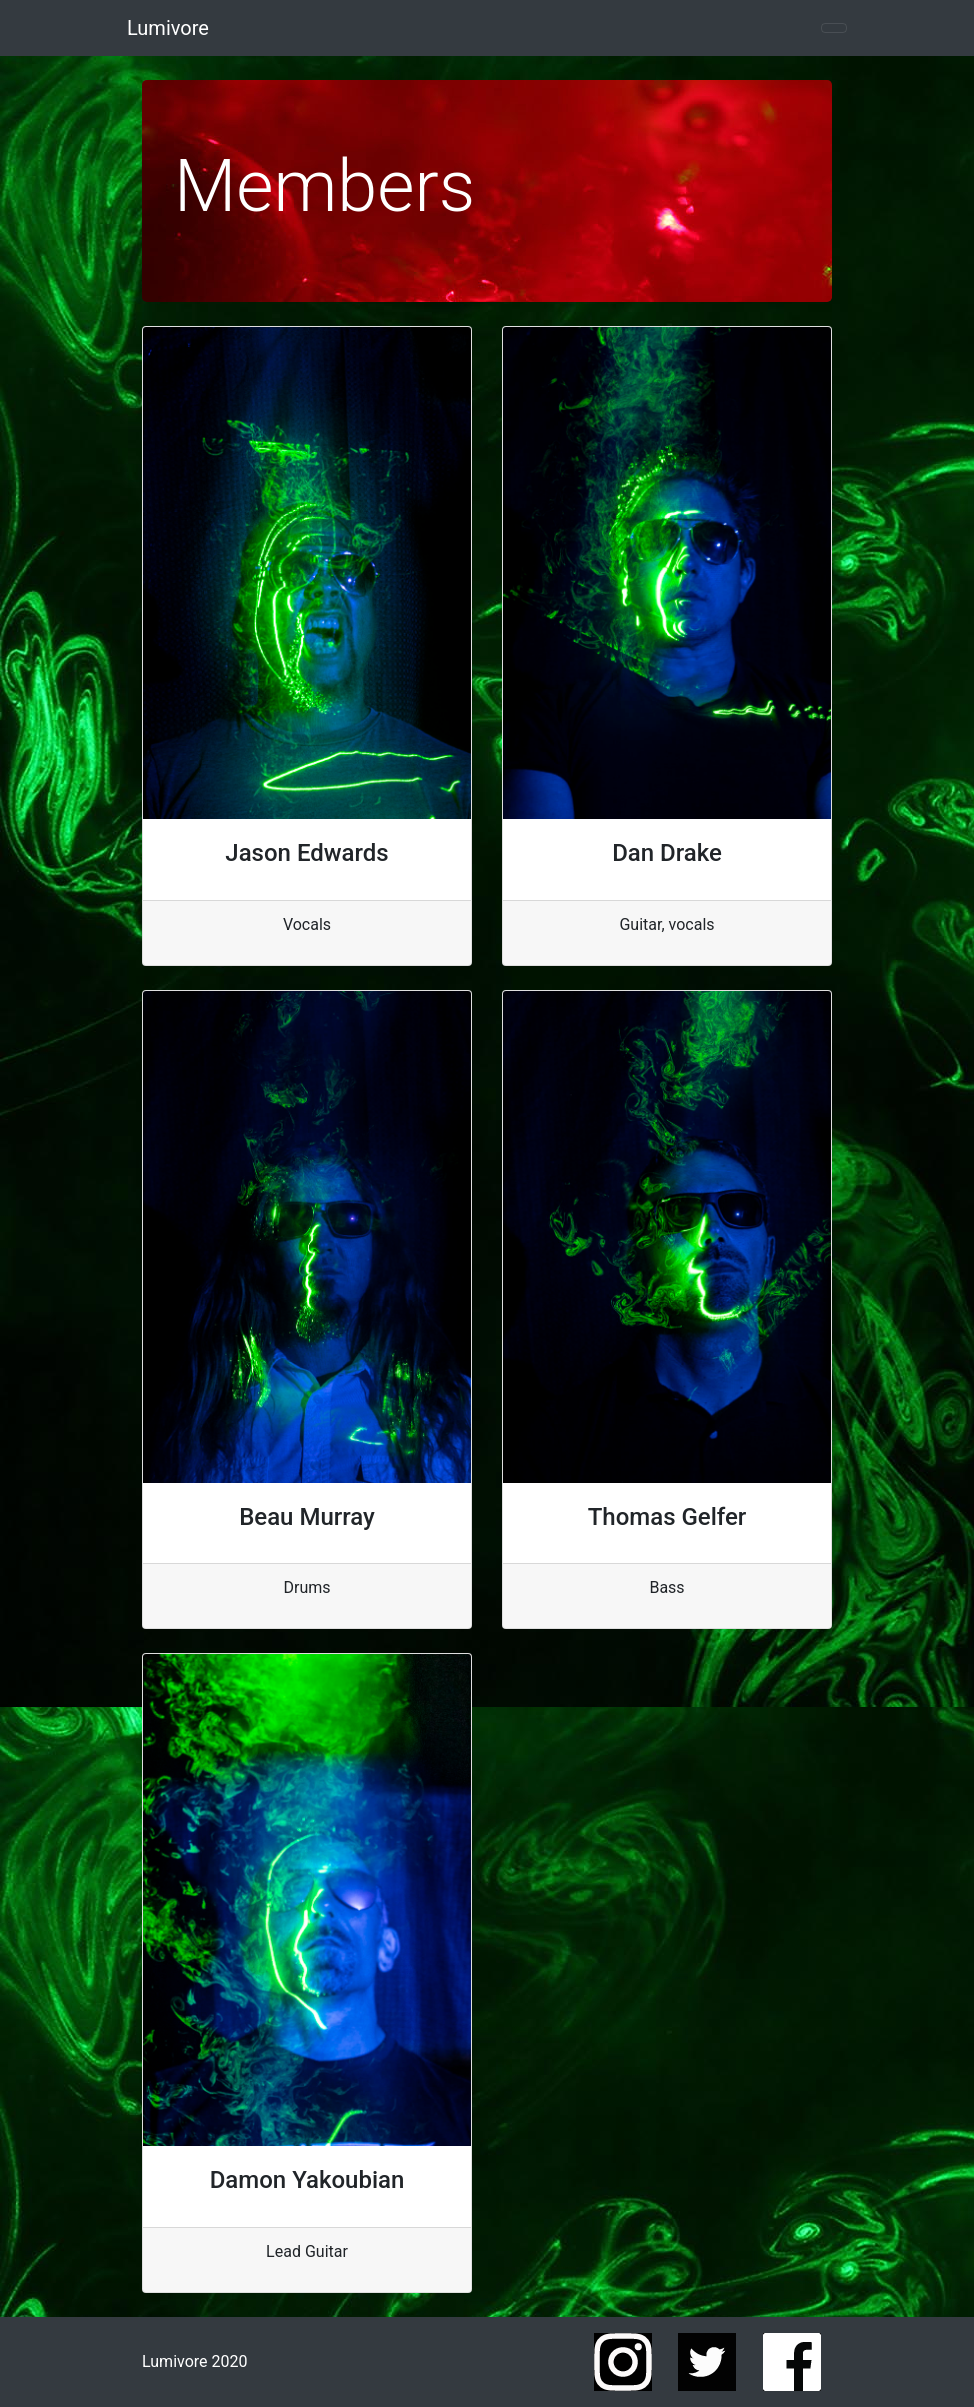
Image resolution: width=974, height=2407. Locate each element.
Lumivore (168, 28)
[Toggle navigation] (834, 28)
